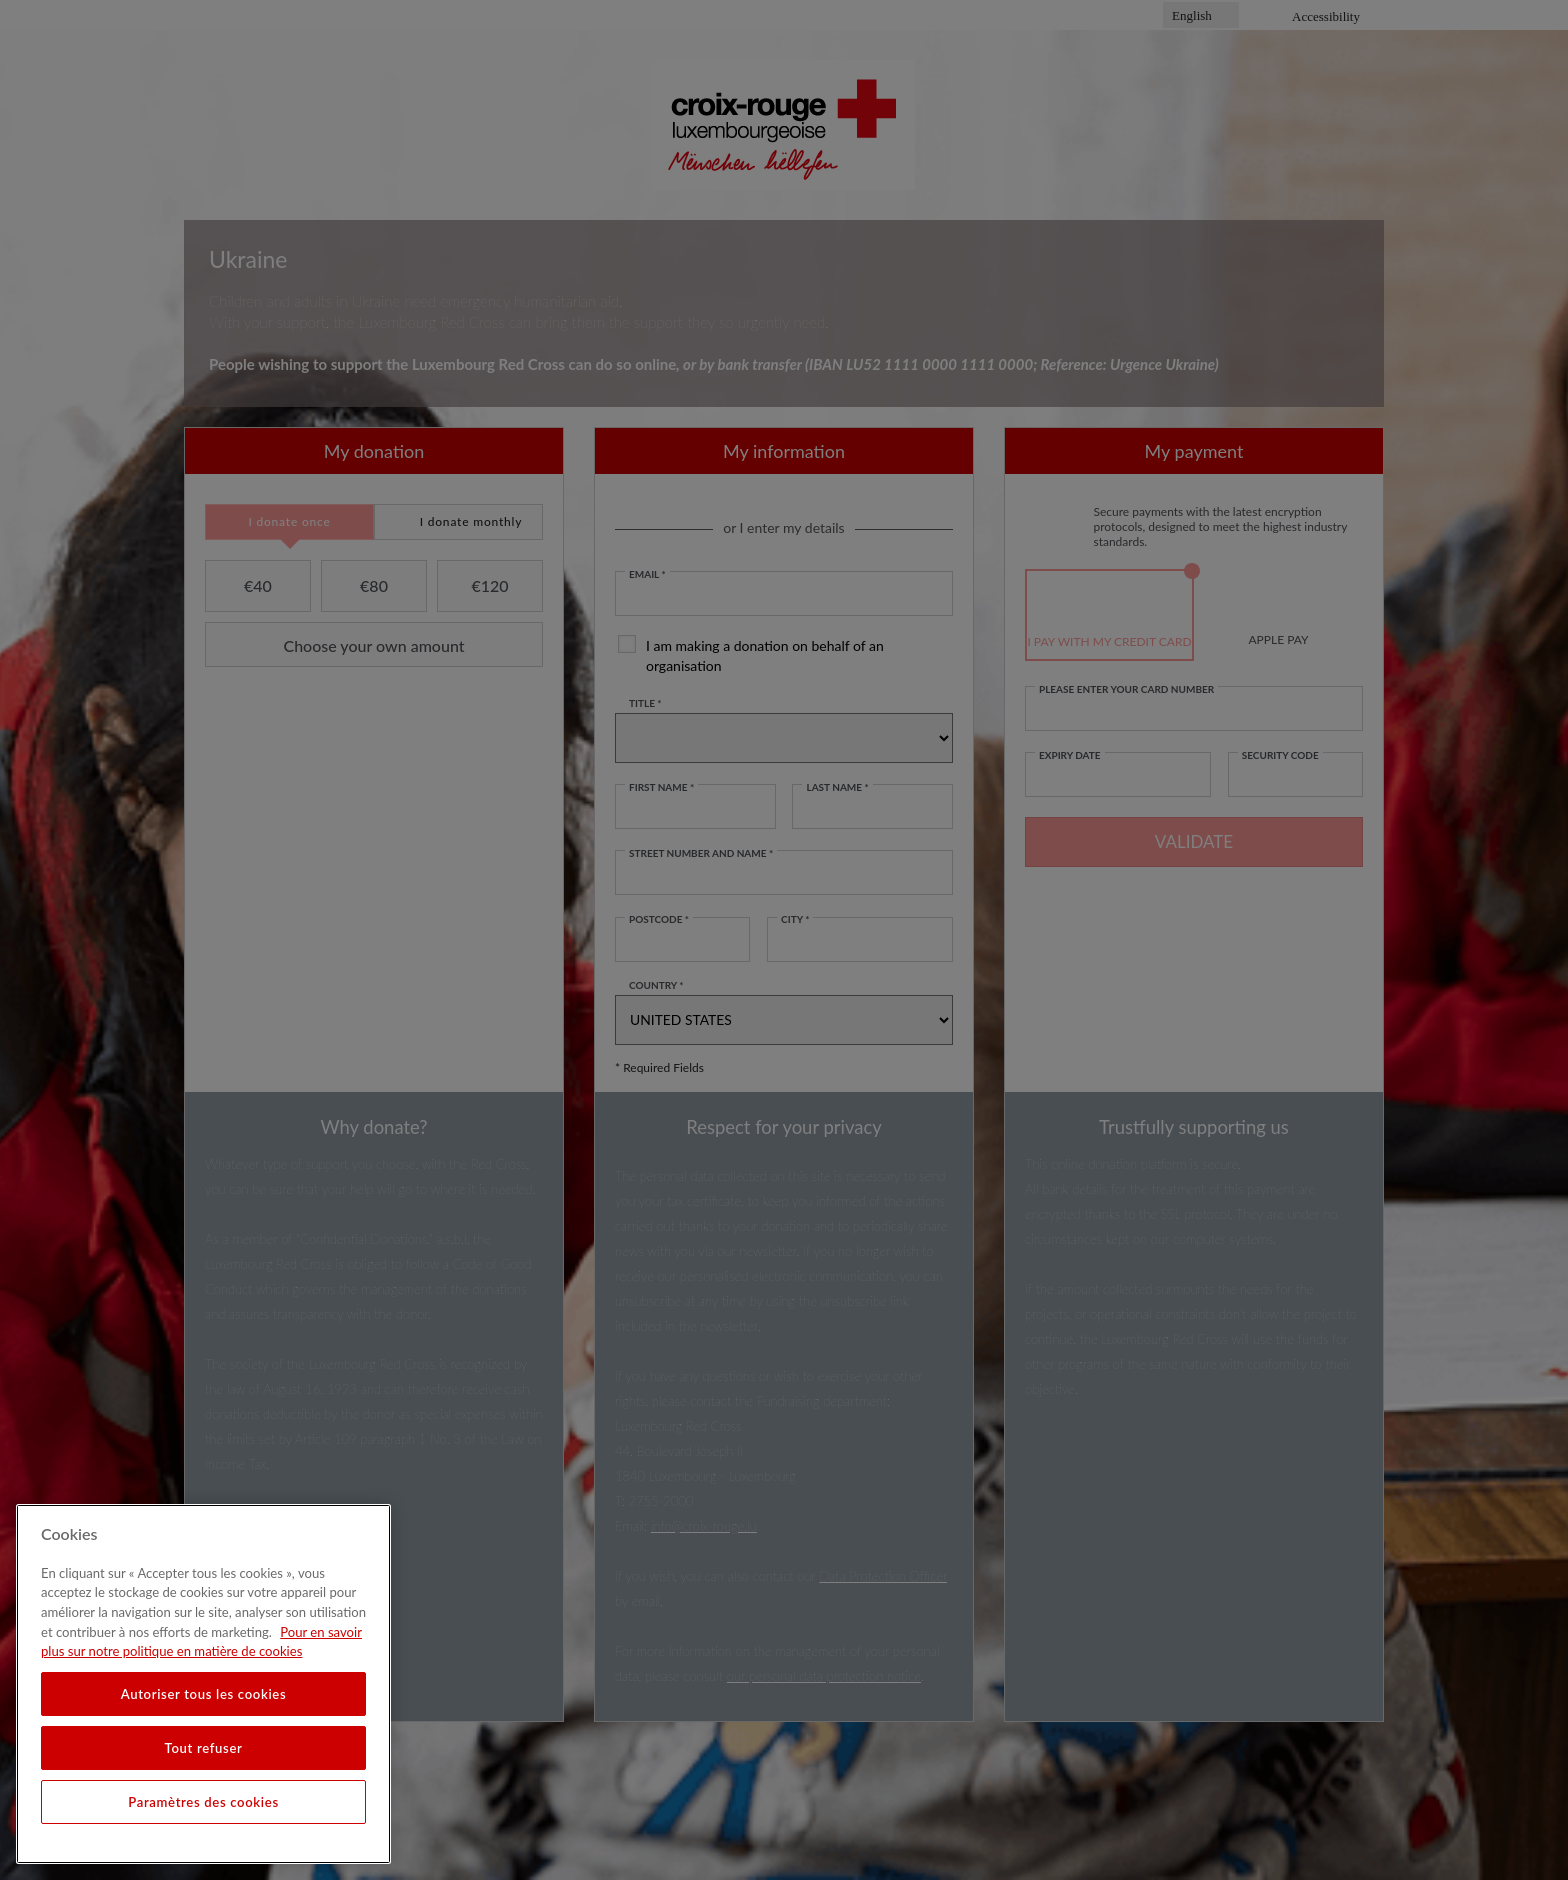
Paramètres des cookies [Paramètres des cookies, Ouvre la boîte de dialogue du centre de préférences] (203, 1802)
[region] (203, 1684)
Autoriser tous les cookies (204, 1694)
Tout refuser (204, 1748)
